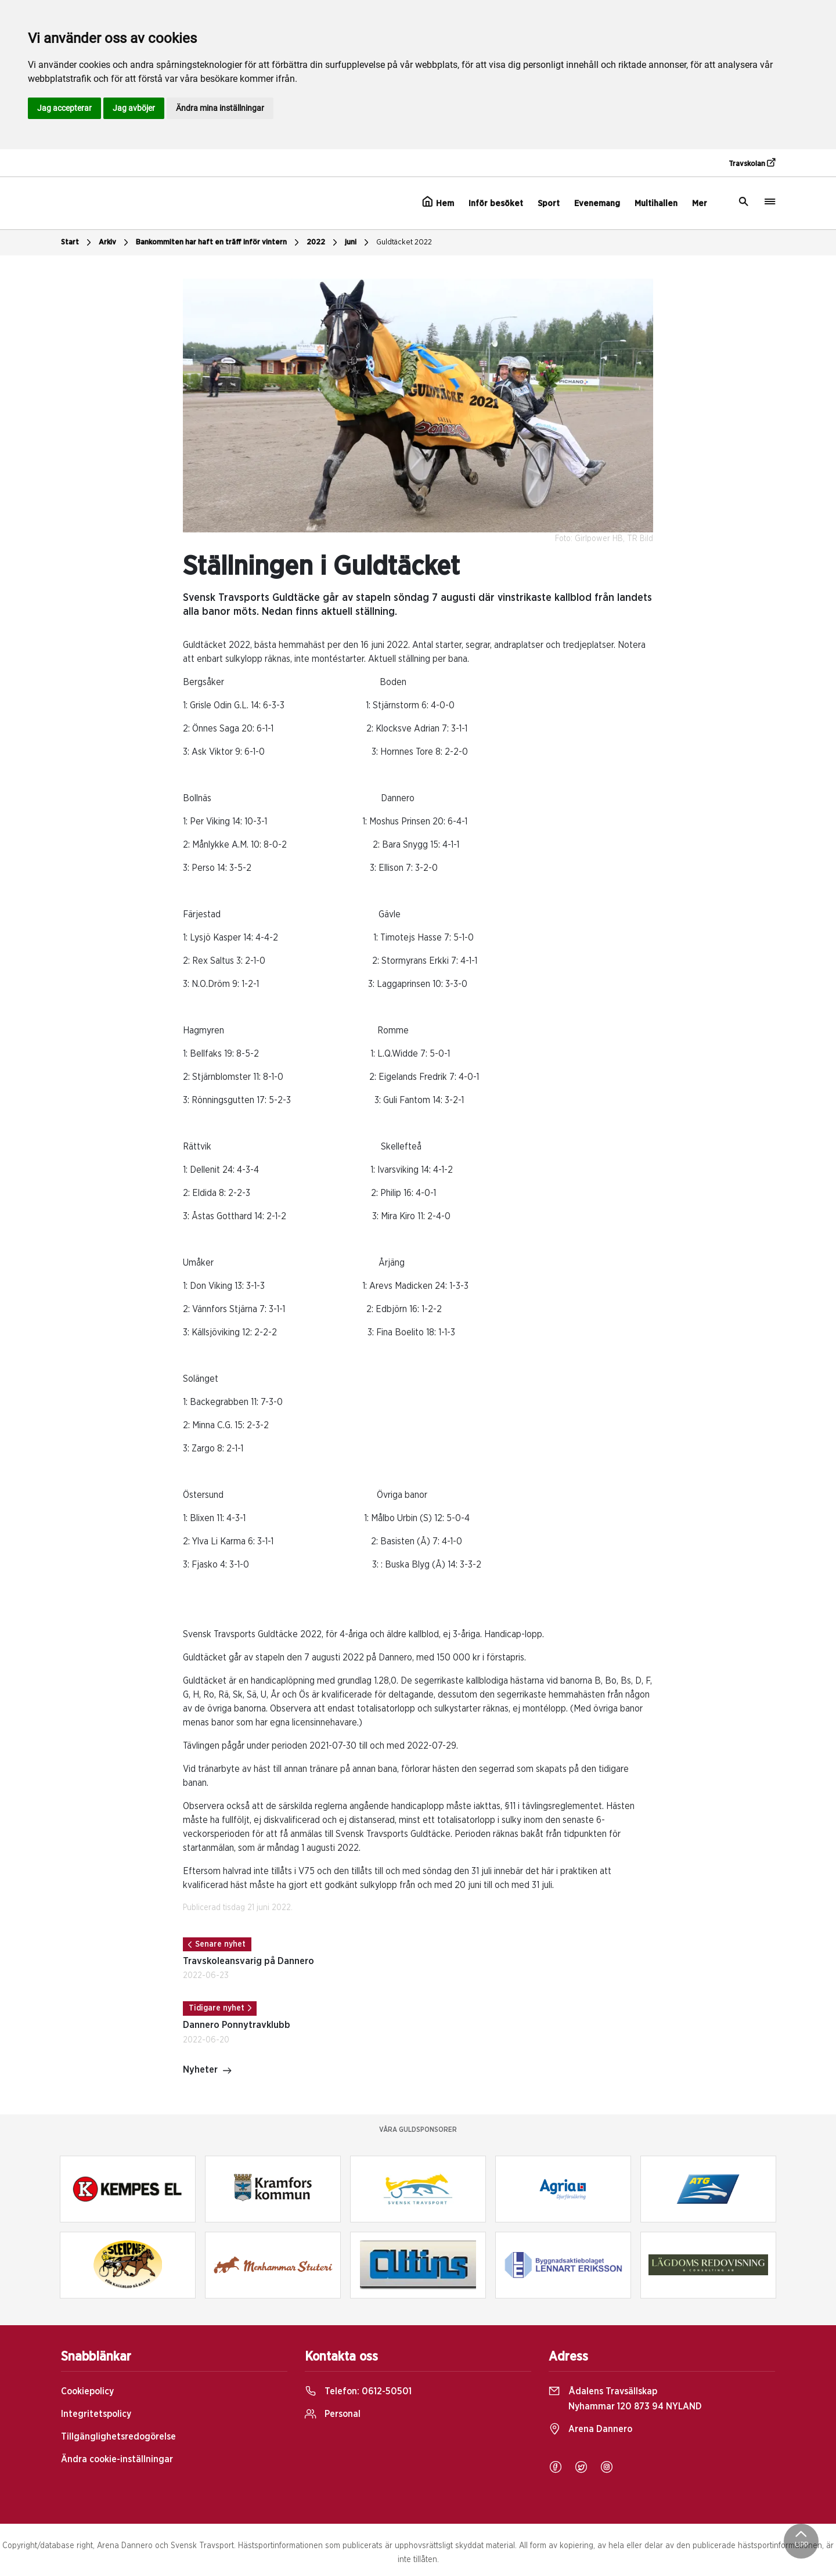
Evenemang (597, 203)
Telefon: (358, 2391)
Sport (549, 203)
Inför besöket (496, 203)
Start (77, 242)
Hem (438, 202)
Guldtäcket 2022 (404, 242)
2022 (323, 242)
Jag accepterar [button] (64, 108)
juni (358, 242)
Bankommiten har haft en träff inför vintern (219, 242)
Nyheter (207, 2070)
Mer (699, 203)
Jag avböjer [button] (134, 108)
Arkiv (115, 242)
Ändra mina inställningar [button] (220, 108)
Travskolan (752, 163)
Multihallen (656, 203)
